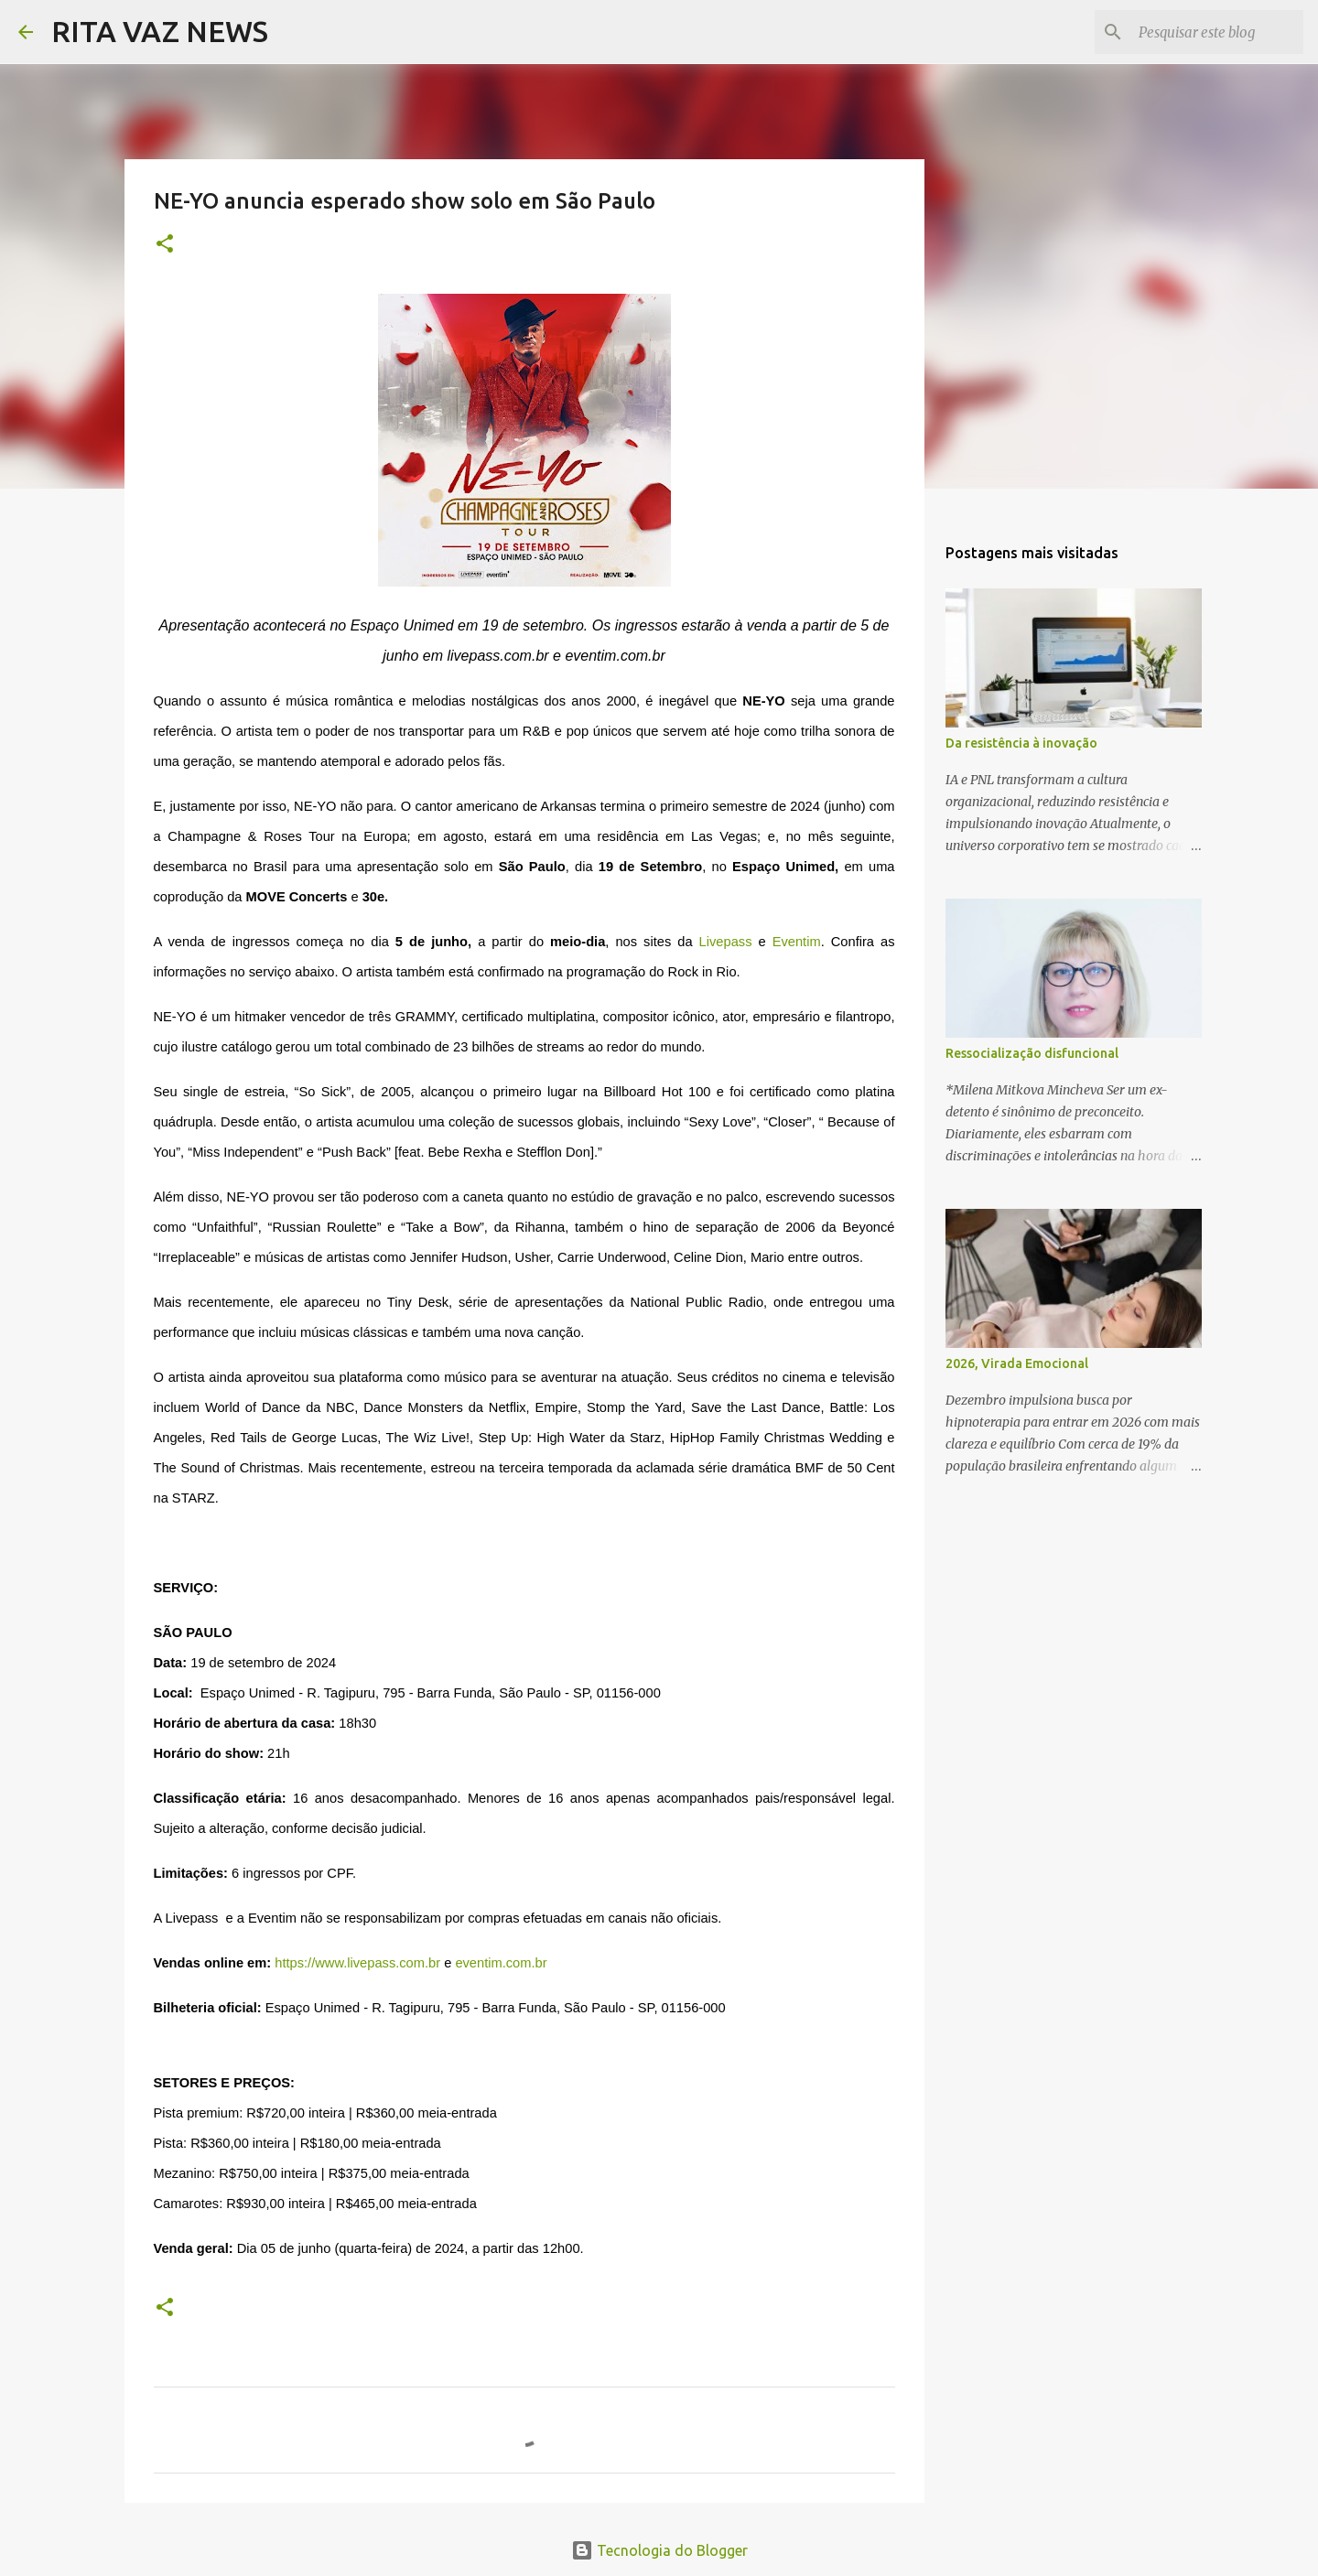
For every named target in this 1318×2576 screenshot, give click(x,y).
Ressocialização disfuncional (1031, 1053)
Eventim (796, 941)
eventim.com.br (500, 1963)
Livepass (725, 941)
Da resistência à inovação (1021, 743)
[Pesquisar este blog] (1207, 32)
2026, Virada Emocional (1016, 1363)
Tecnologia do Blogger (659, 2550)
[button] (165, 244)
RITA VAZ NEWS (159, 31)
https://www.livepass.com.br (357, 1963)
